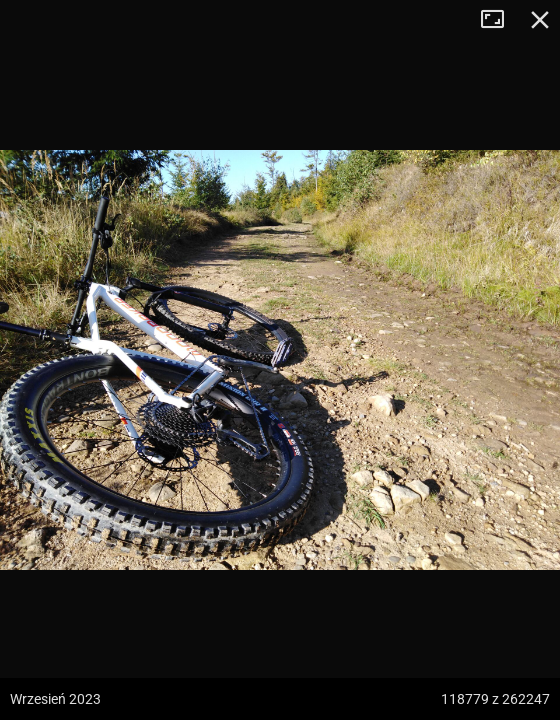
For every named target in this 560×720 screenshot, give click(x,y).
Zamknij (540, 20)
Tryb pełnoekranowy (500, 20)
